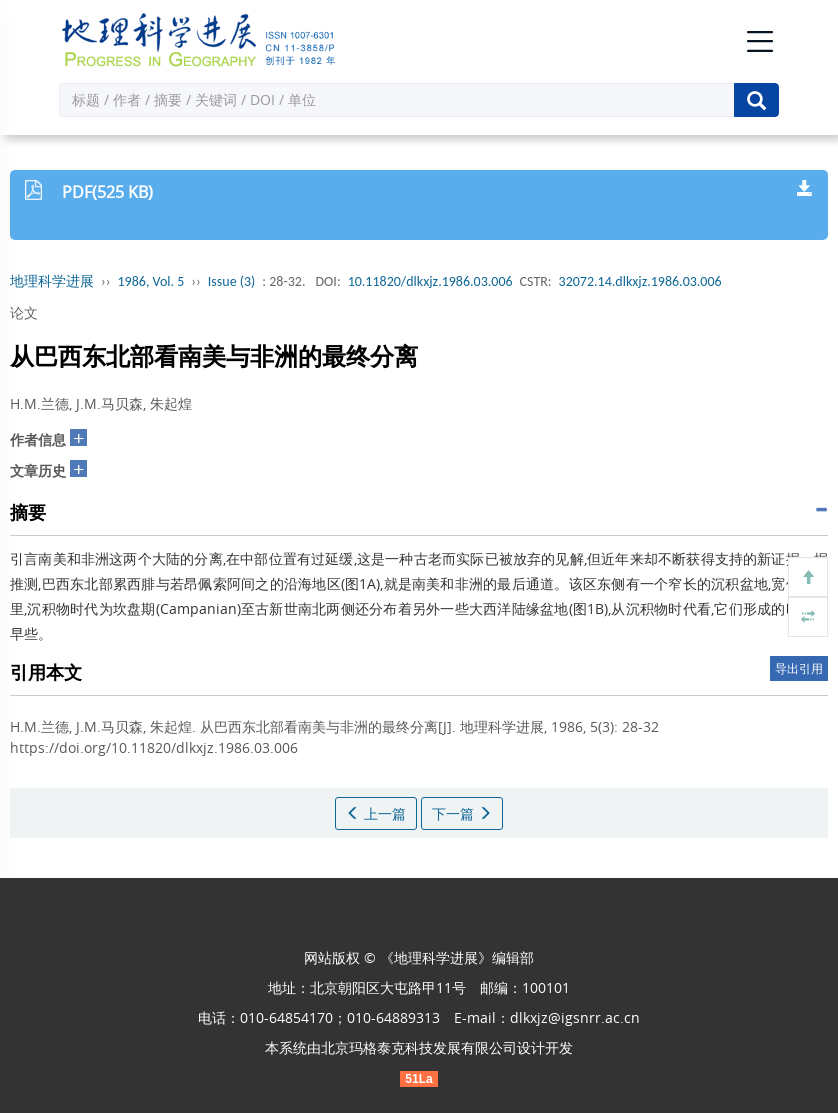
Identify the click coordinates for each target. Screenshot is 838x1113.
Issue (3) (232, 281)
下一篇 (462, 813)
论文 (24, 312)
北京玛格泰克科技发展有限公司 (419, 1047)
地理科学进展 (52, 281)
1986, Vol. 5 (151, 281)
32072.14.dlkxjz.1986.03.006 (640, 281)
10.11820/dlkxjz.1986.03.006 (430, 281)
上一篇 (376, 813)
